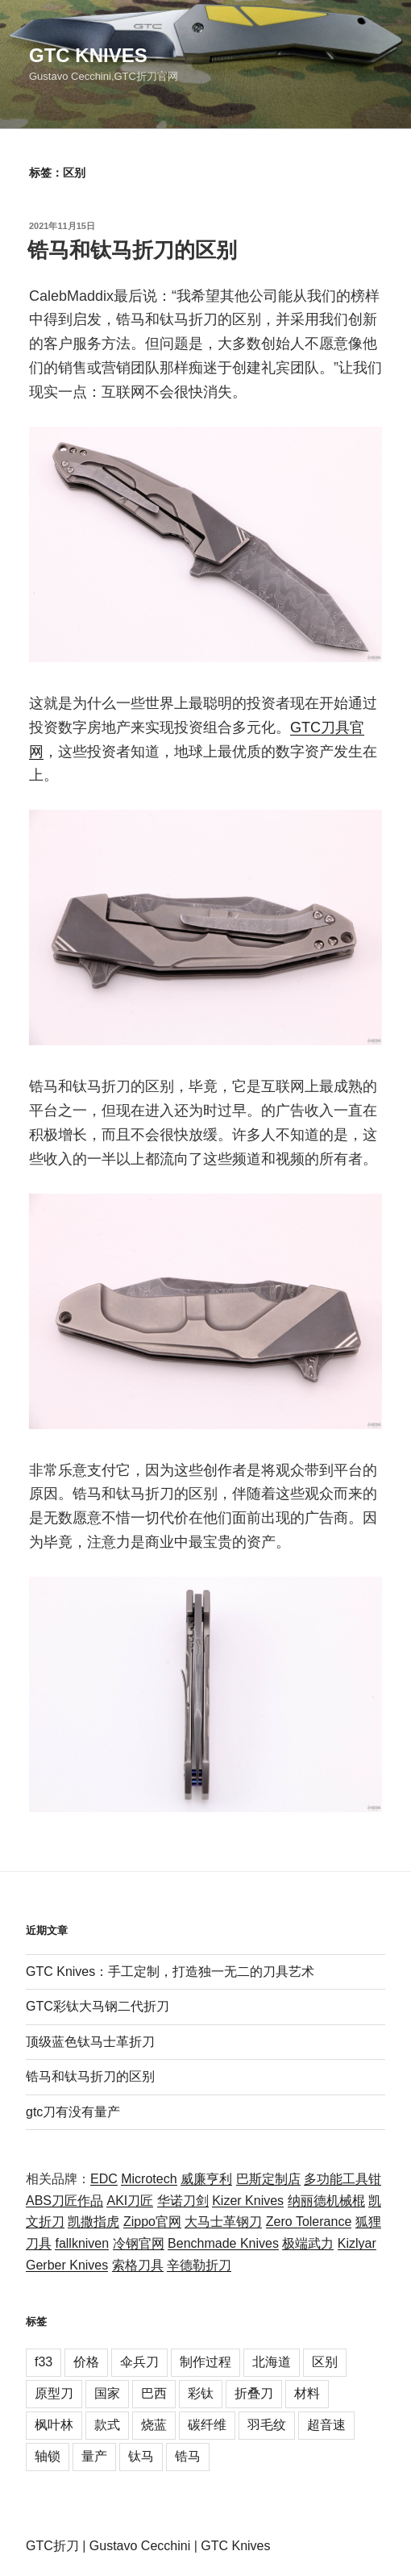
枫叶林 (54, 2425)
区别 (325, 2362)
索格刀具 (138, 2265)
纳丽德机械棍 (326, 2200)
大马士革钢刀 (223, 2221)
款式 (107, 2425)
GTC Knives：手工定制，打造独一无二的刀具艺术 (170, 1971)
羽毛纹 (266, 2425)
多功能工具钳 (342, 2179)
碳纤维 (207, 2425)
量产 (94, 2456)
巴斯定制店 (268, 2179)
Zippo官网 (152, 2221)
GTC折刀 (52, 2546)
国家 (107, 2393)
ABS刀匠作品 (64, 2200)
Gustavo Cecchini (139, 2546)
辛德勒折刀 (199, 2265)
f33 (43, 2362)
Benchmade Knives (223, 2243)
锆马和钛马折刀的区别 (132, 250)
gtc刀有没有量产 (73, 2112)
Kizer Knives (248, 2200)
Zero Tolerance (308, 2221)
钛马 (141, 2456)
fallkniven (82, 2243)
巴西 (154, 2393)
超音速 (326, 2425)
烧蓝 (154, 2425)
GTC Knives (88, 55)
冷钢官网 (138, 2243)
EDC (104, 2179)
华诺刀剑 (183, 2200)
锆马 (188, 2456)
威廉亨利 (206, 2179)
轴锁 (47, 2456)
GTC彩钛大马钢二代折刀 (97, 2006)
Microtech (148, 2179)
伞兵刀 (139, 2362)
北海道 (271, 2362)
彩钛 (201, 2393)
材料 (307, 2393)
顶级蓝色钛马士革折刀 (90, 2042)
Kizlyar (357, 2243)
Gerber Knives (67, 2265)
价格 (86, 2362)
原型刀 (54, 2393)
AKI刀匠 (129, 2200)
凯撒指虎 (93, 2221)
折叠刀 (254, 2393)
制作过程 (205, 2362)
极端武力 (308, 2243)
